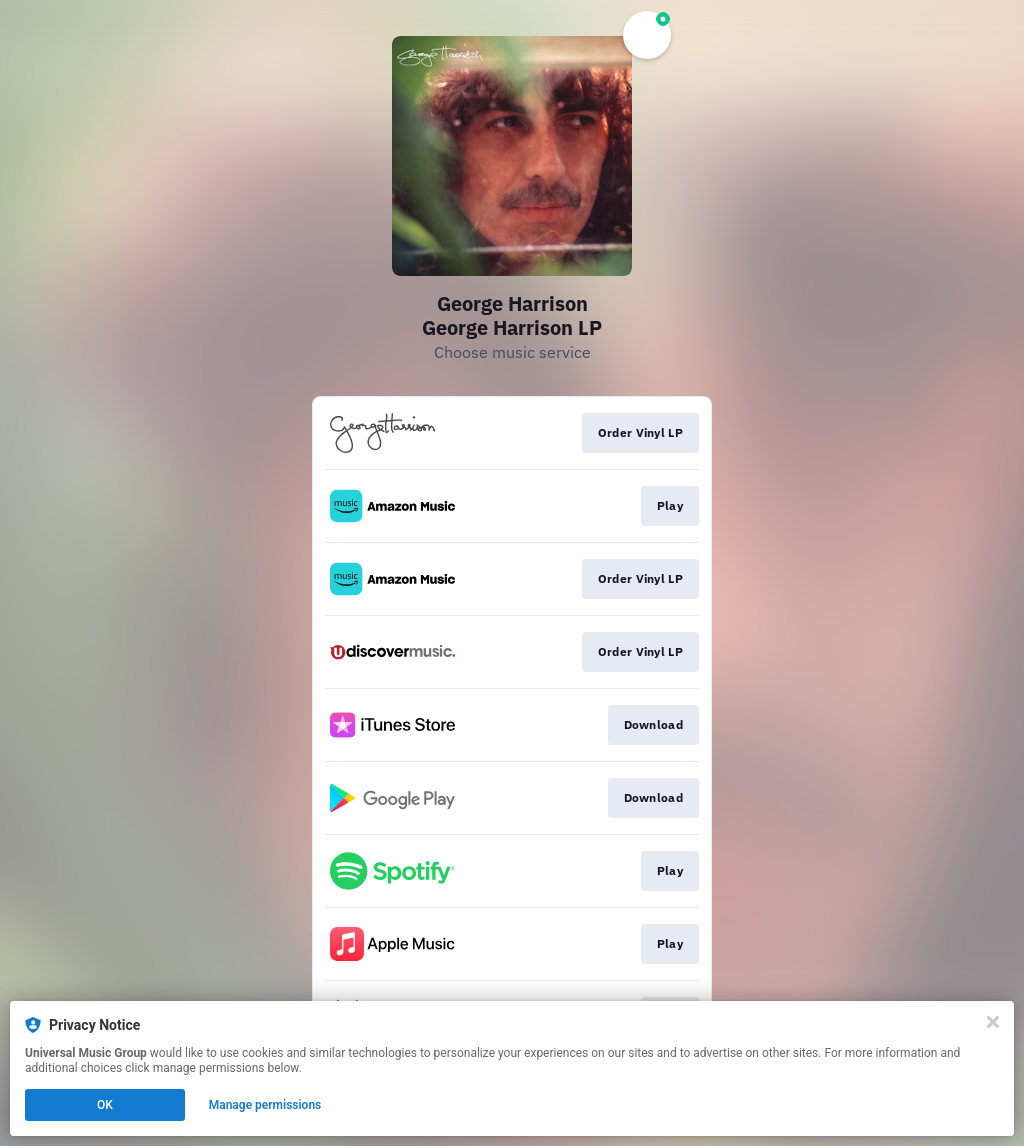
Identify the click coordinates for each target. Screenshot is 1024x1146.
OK (105, 1105)
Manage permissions (265, 1105)
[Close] (993, 1022)
